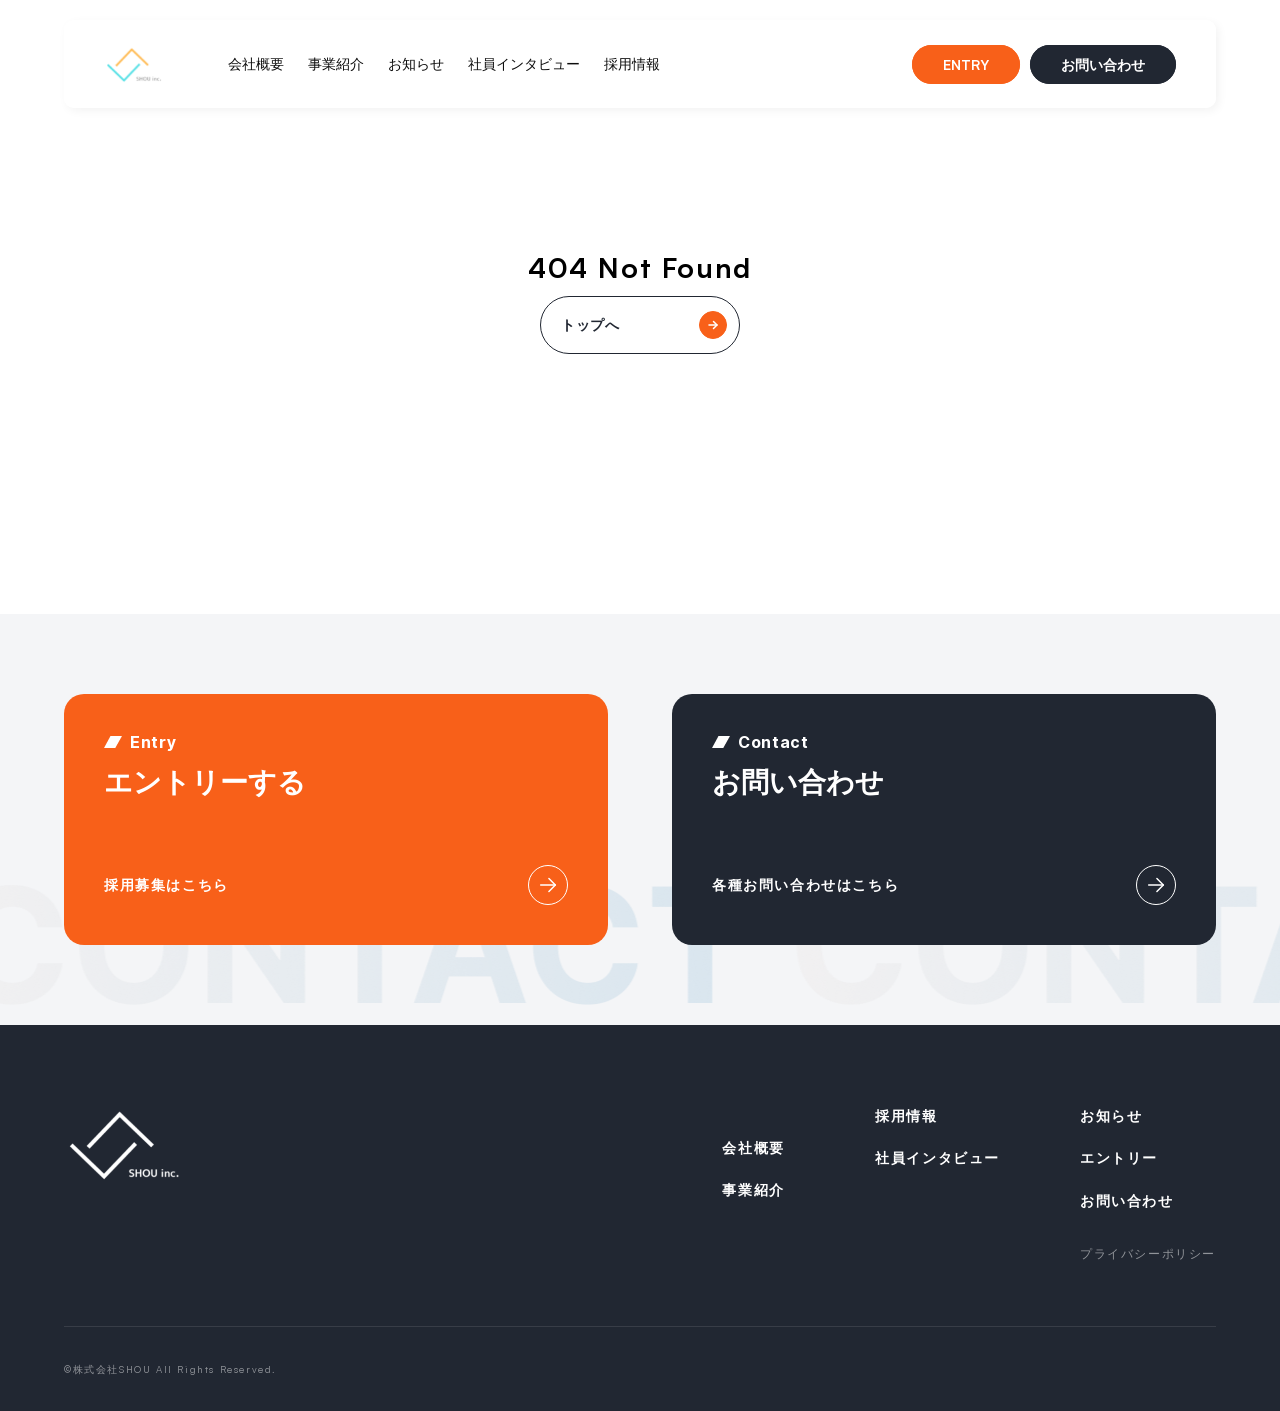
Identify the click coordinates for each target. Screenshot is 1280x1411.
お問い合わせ (1103, 64)
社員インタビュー (524, 63)
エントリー (1119, 1157)
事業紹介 (336, 63)
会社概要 (256, 63)
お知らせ (416, 63)
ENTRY (966, 64)
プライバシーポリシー (1148, 1253)
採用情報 (632, 63)
